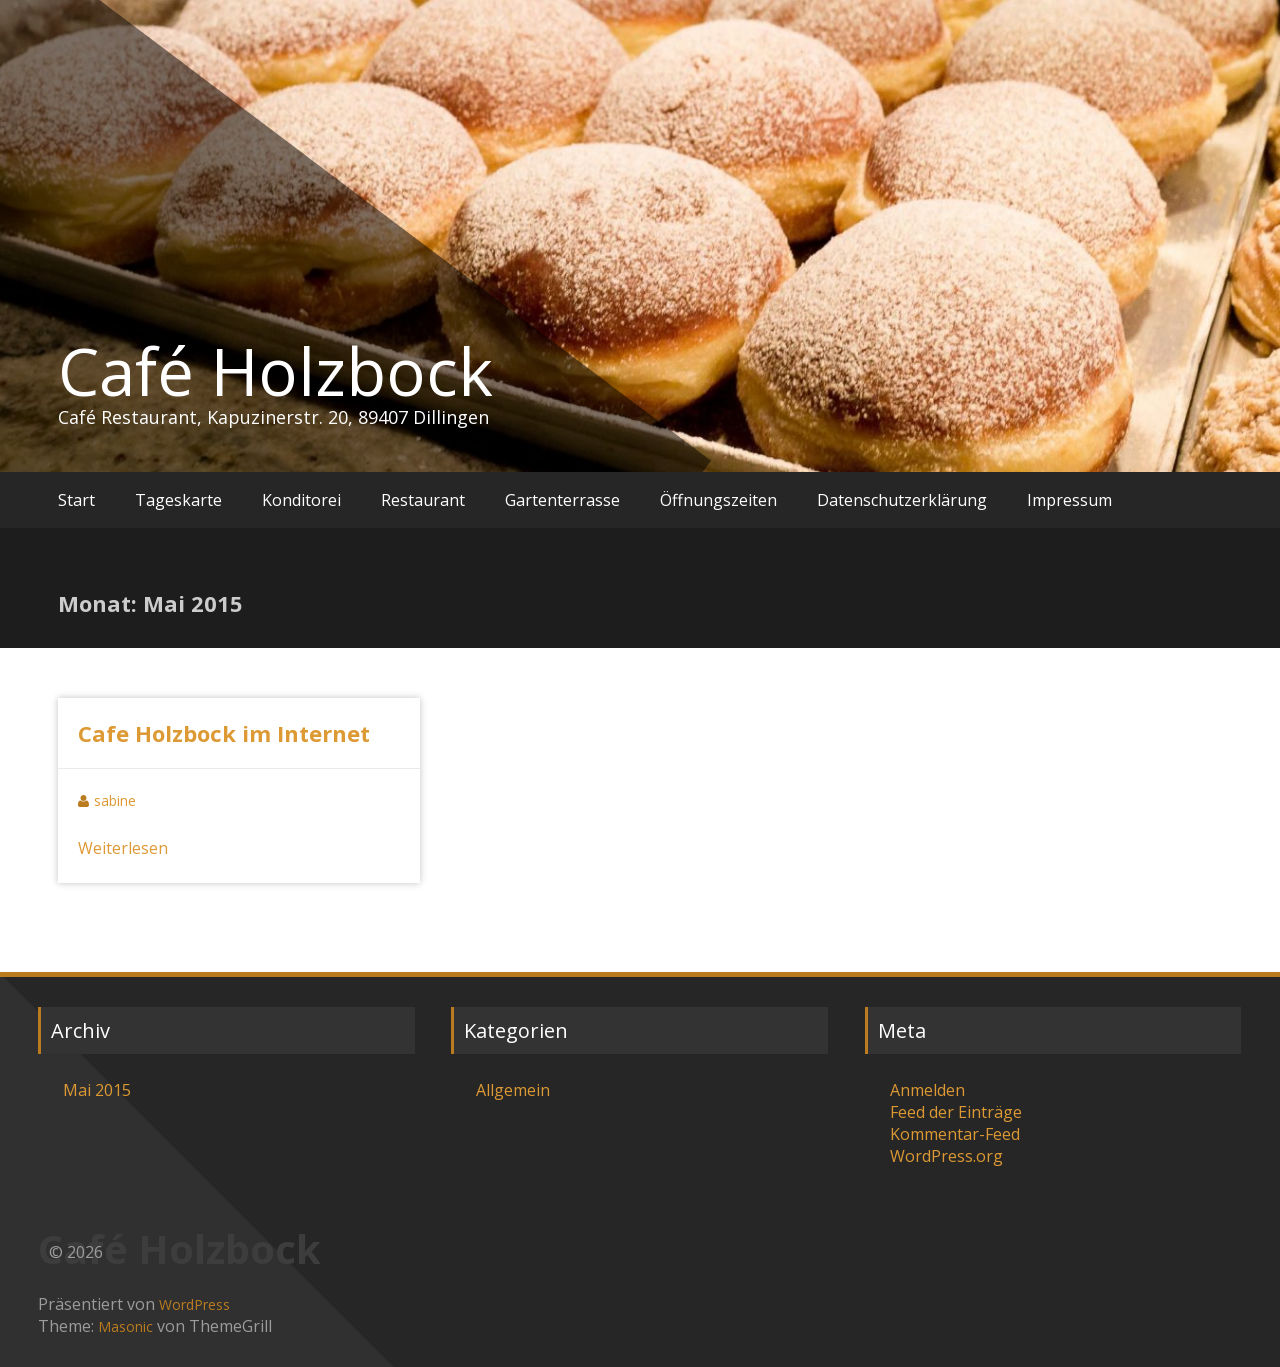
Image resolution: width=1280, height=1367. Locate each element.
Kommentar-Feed (955, 1134)
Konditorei (301, 500)
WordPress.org (946, 1156)
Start (76, 500)
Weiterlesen (123, 848)
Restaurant (423, 500)
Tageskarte (178, 500)
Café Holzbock (275, 371)
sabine (115, 800)
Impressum (1069, 500)
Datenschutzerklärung (902, 500)
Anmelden (927, 1090)
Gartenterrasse (562, 500)
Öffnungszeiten (718, 500)
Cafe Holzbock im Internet (224, 733)
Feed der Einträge (956, 1112)
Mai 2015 (97, 1090)
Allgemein (513, 1090)
